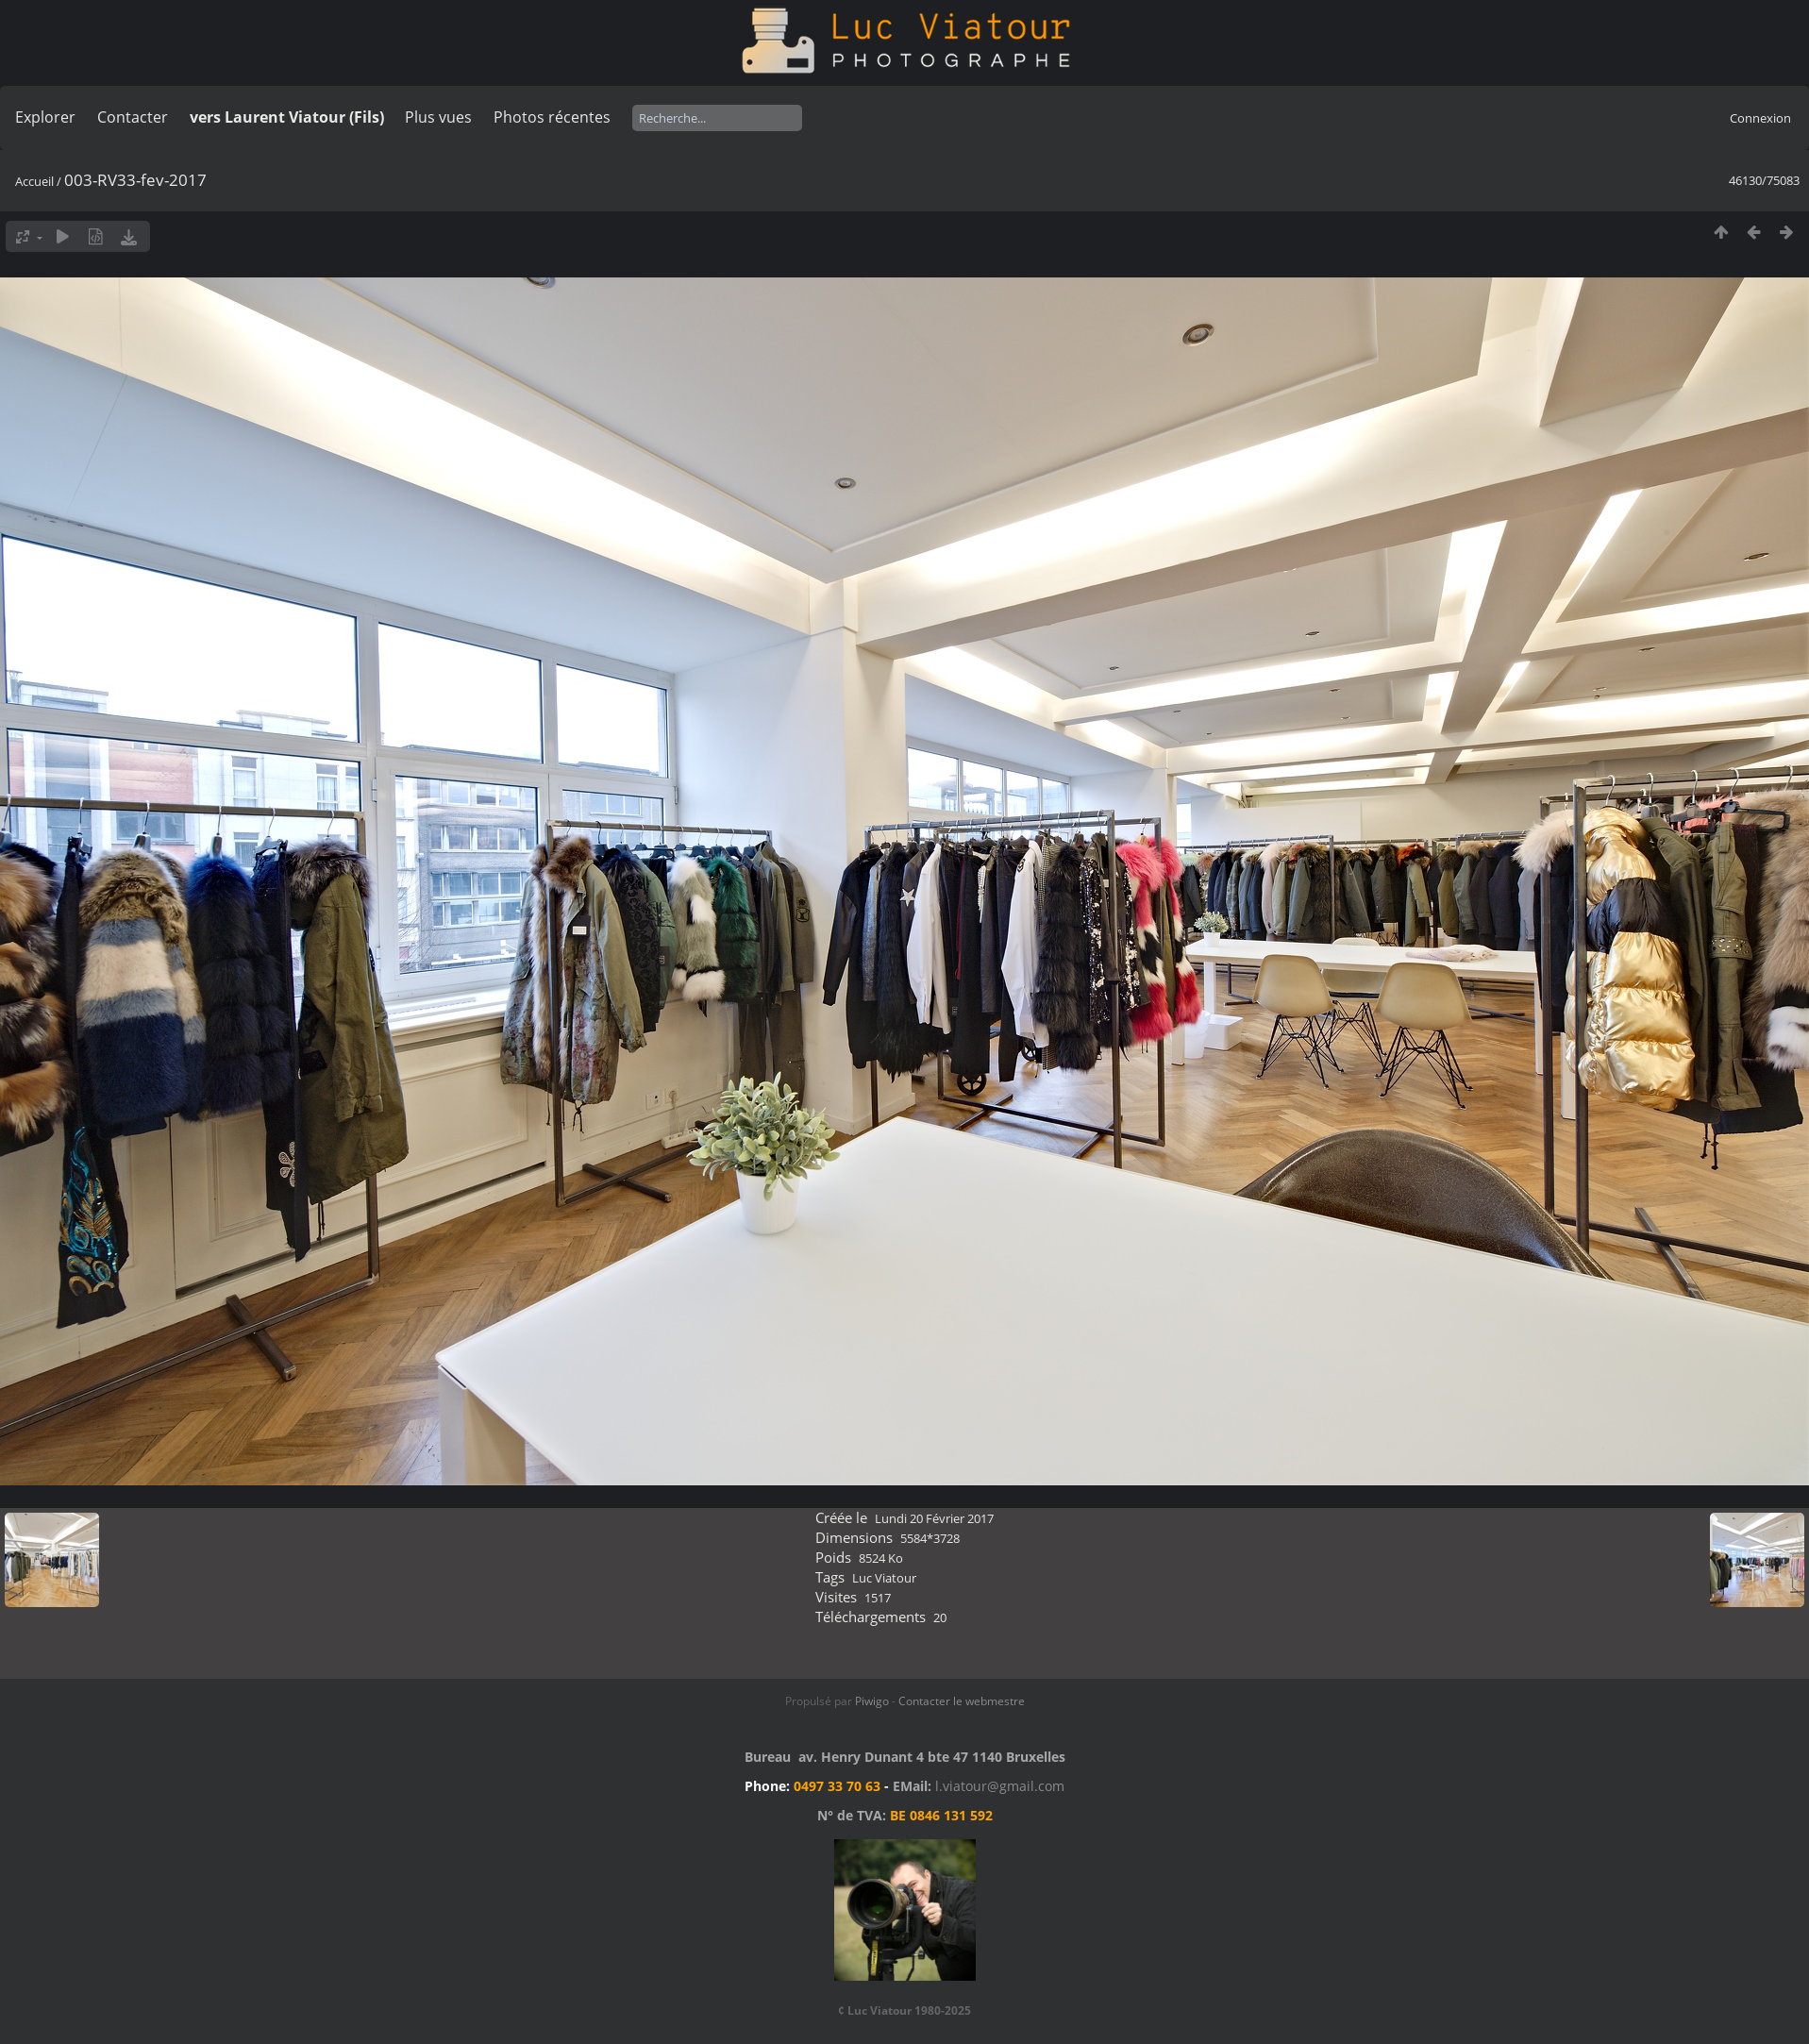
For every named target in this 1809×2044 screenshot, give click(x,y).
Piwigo (872, 1701)
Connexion (1760, 117)
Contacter (132, 117)
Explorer (45, 117)
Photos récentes (552, 117)
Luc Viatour (884, 1577)
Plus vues (438, 117)
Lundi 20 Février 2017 (934, 1518)
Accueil (34, 181)
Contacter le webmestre (961, 1701)
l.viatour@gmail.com (999, 1786)
